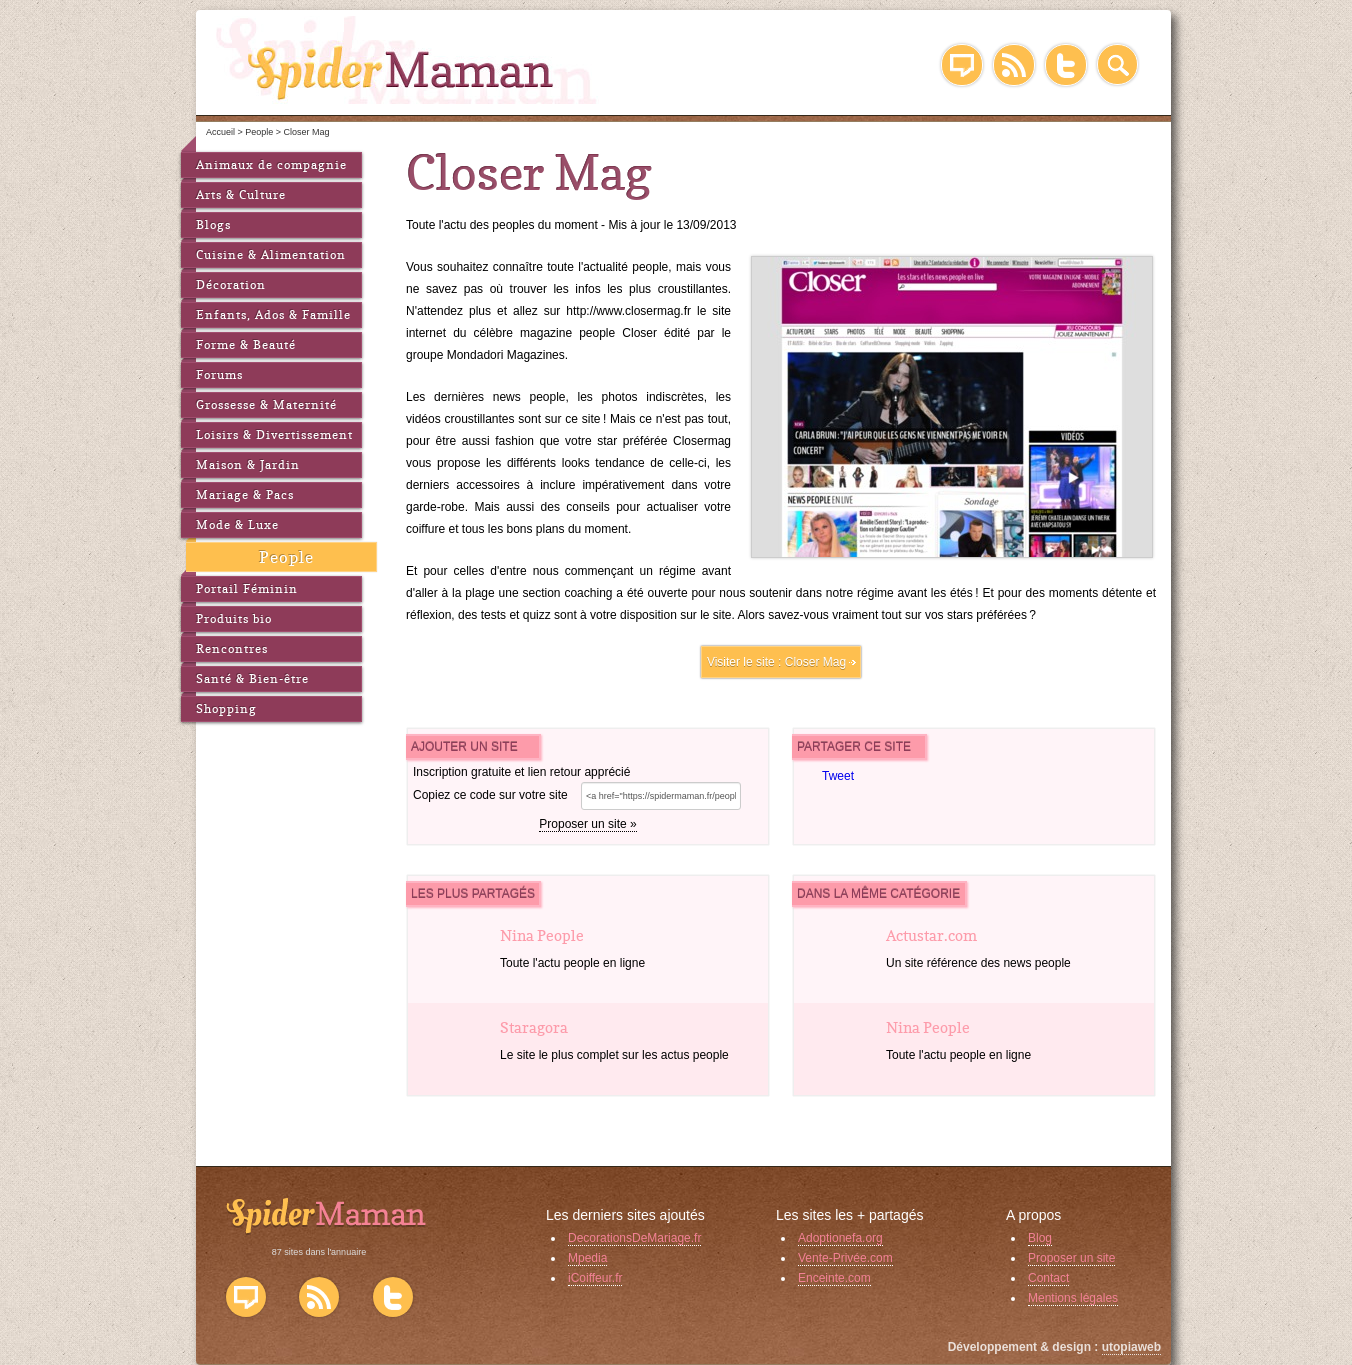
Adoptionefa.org (840, 1238)
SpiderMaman (407, 60)
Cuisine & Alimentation (271, 254)
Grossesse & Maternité (266, 404)
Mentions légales (1073, 1298)
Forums (219, 374)
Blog (962, 65)
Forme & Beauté (246, 344)
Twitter (1066, 65)
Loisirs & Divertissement (274, 434)
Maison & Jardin (248, 464)
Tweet (838, 776)
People (286, 557)
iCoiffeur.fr (595, 1278)
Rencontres (232, 648)
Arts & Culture (241, 194)
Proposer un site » (587, 824)
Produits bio (234, 618)
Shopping (226, 708)
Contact (1048, 1278)
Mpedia (587, 1258)
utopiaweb (1131, 1347)
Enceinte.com (834, 1278)
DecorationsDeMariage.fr (634, 1238)
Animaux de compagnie (271, 164)
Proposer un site (1071, 1258)
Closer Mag (815, 662)
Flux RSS (319, 1297)
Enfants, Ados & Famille (273, 314)
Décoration (231, 284)
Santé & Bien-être (252, 678)
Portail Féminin (247, 588)
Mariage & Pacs (245, 494)
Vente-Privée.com (845, 1258)
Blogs (213, 224)
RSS (1014, 65)
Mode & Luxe (237, 524)
